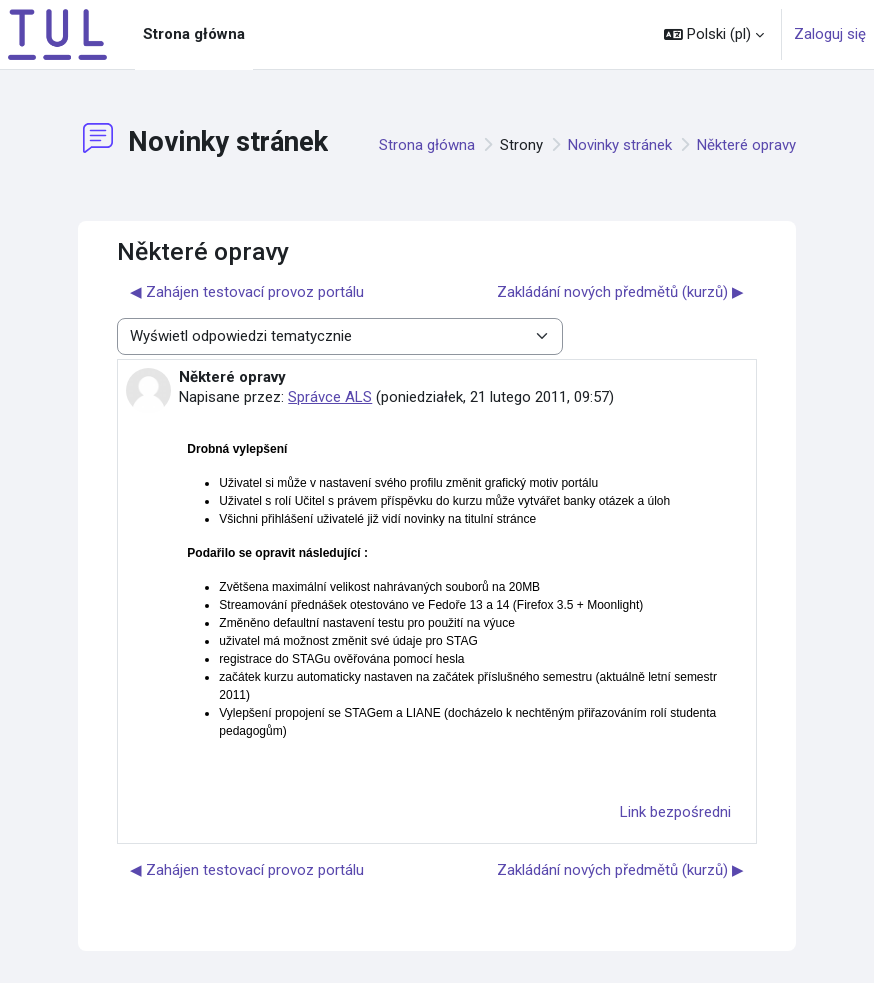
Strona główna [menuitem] (194, 34)
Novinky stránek (620, 145)
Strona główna (427, 145)
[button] (714, 34)
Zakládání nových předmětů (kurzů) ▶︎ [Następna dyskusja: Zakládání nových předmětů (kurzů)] (620, 292)
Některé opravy (746, 145)
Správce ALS (330, 397)
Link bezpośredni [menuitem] (675, 812)
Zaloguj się (830, 34)
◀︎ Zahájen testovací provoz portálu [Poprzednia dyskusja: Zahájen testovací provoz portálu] (247, 292)
